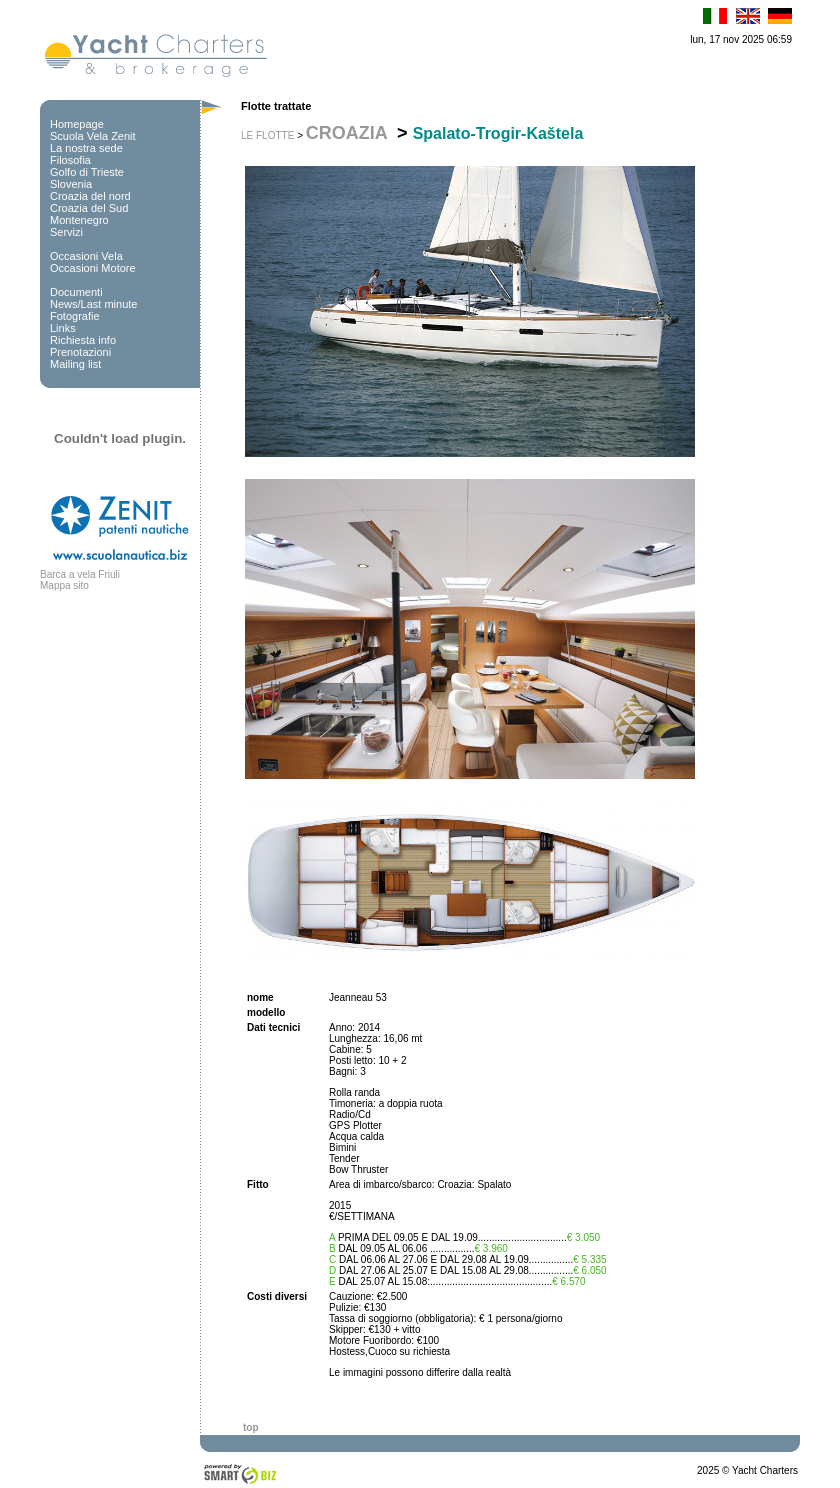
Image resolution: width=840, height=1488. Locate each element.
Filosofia (70, 160)
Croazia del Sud (89, 208)
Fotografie (75, 316)
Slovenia (71, 184)
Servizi (66, 232)
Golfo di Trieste (87, 172)
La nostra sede (86, 148)
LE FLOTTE (267, 135)
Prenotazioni (80, 352)
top (251, 1427)
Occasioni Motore (93, 268)
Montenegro (79, 220)
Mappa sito (64, 585)
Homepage (77, 124)
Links (63, 328)
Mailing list (75, 364)
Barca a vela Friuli (80, 574)
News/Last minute (93, 304)
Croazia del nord (90, 196)
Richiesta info (83, 340)
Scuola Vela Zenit (93, 136)
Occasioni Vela (86, 256)
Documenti (76, 292)
